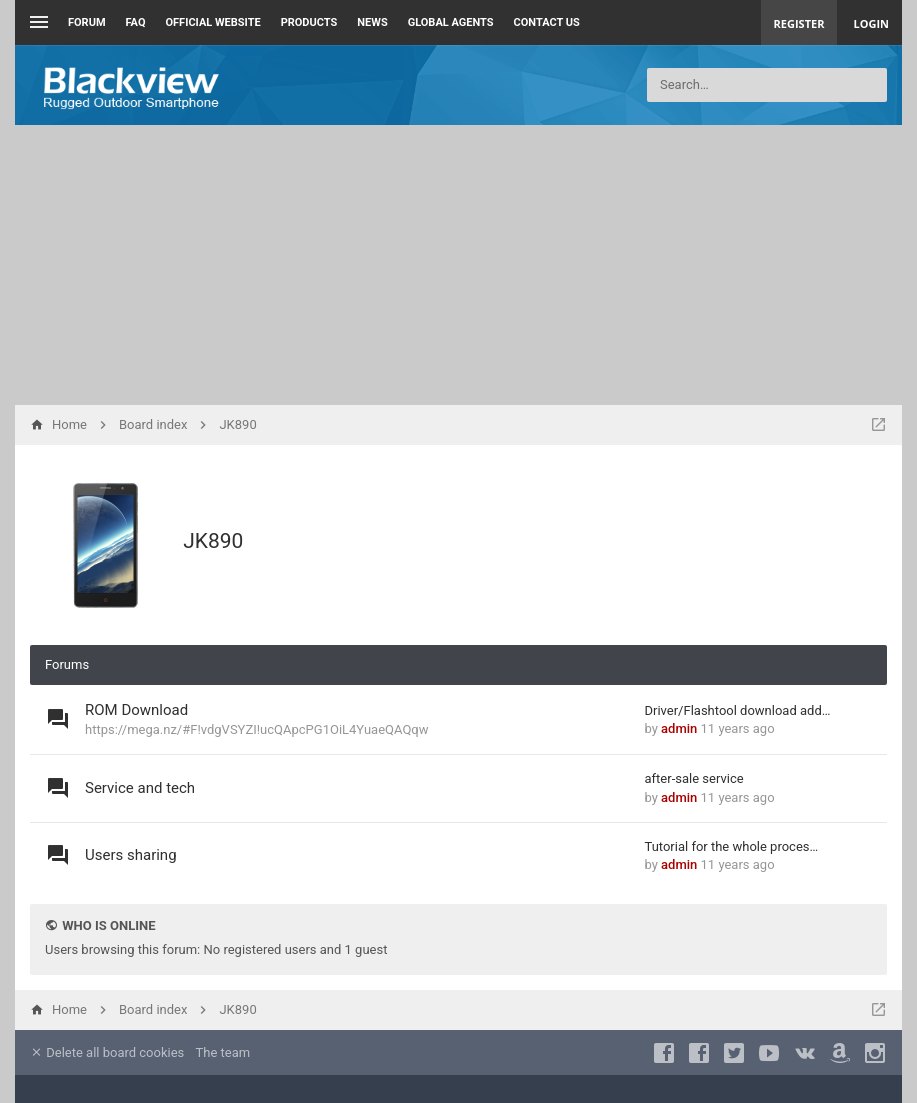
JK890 (213, 541)
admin (679, 728)
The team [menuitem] (223, 1052)
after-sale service (694, 778)
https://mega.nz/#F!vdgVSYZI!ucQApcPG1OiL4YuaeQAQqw (257, 729)
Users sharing (131, 855)
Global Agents (451, 22)
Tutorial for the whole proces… (732, 846)
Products (309, 22)
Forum (87, 22)
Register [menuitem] (799, 23)
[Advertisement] (458, 265)
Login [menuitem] (871, 23)
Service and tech (140, 788)
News (372, 22)
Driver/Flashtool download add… (738, 710)
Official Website (213, 22)
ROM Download (136, 710)
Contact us (547, 22)
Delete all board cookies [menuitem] (107, 1052)
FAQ (136, 22)
